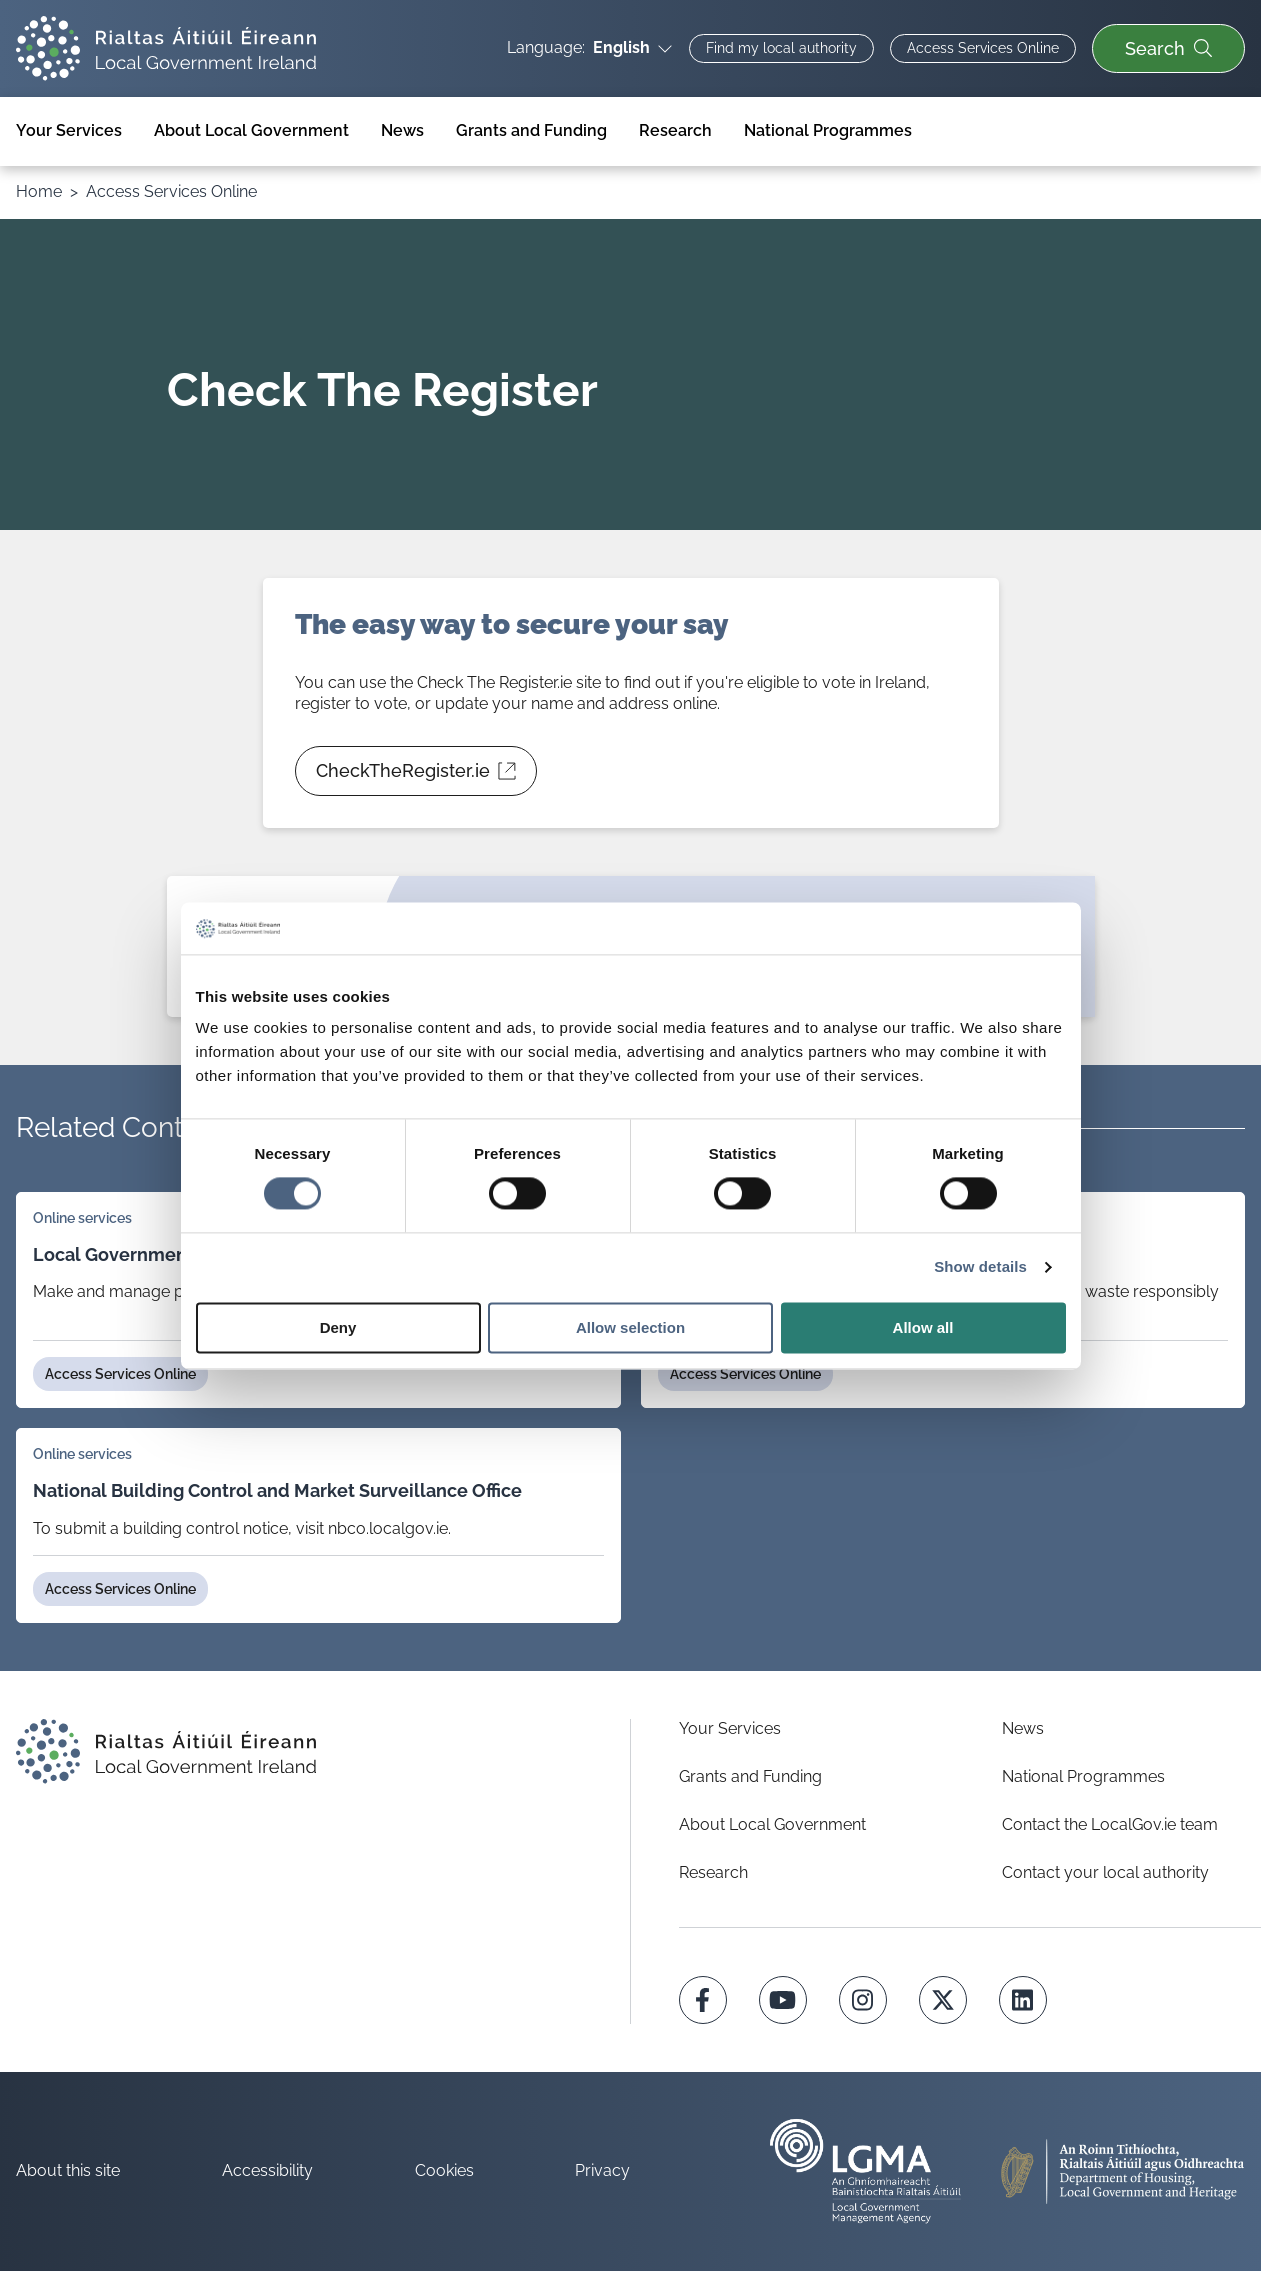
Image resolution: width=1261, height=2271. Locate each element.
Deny (338, 1327)
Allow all (923, 1327)
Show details (980, 1267)
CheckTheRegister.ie (416, 777)
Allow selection (630, 1327)
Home (39, 191)
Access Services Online (171, 191)
